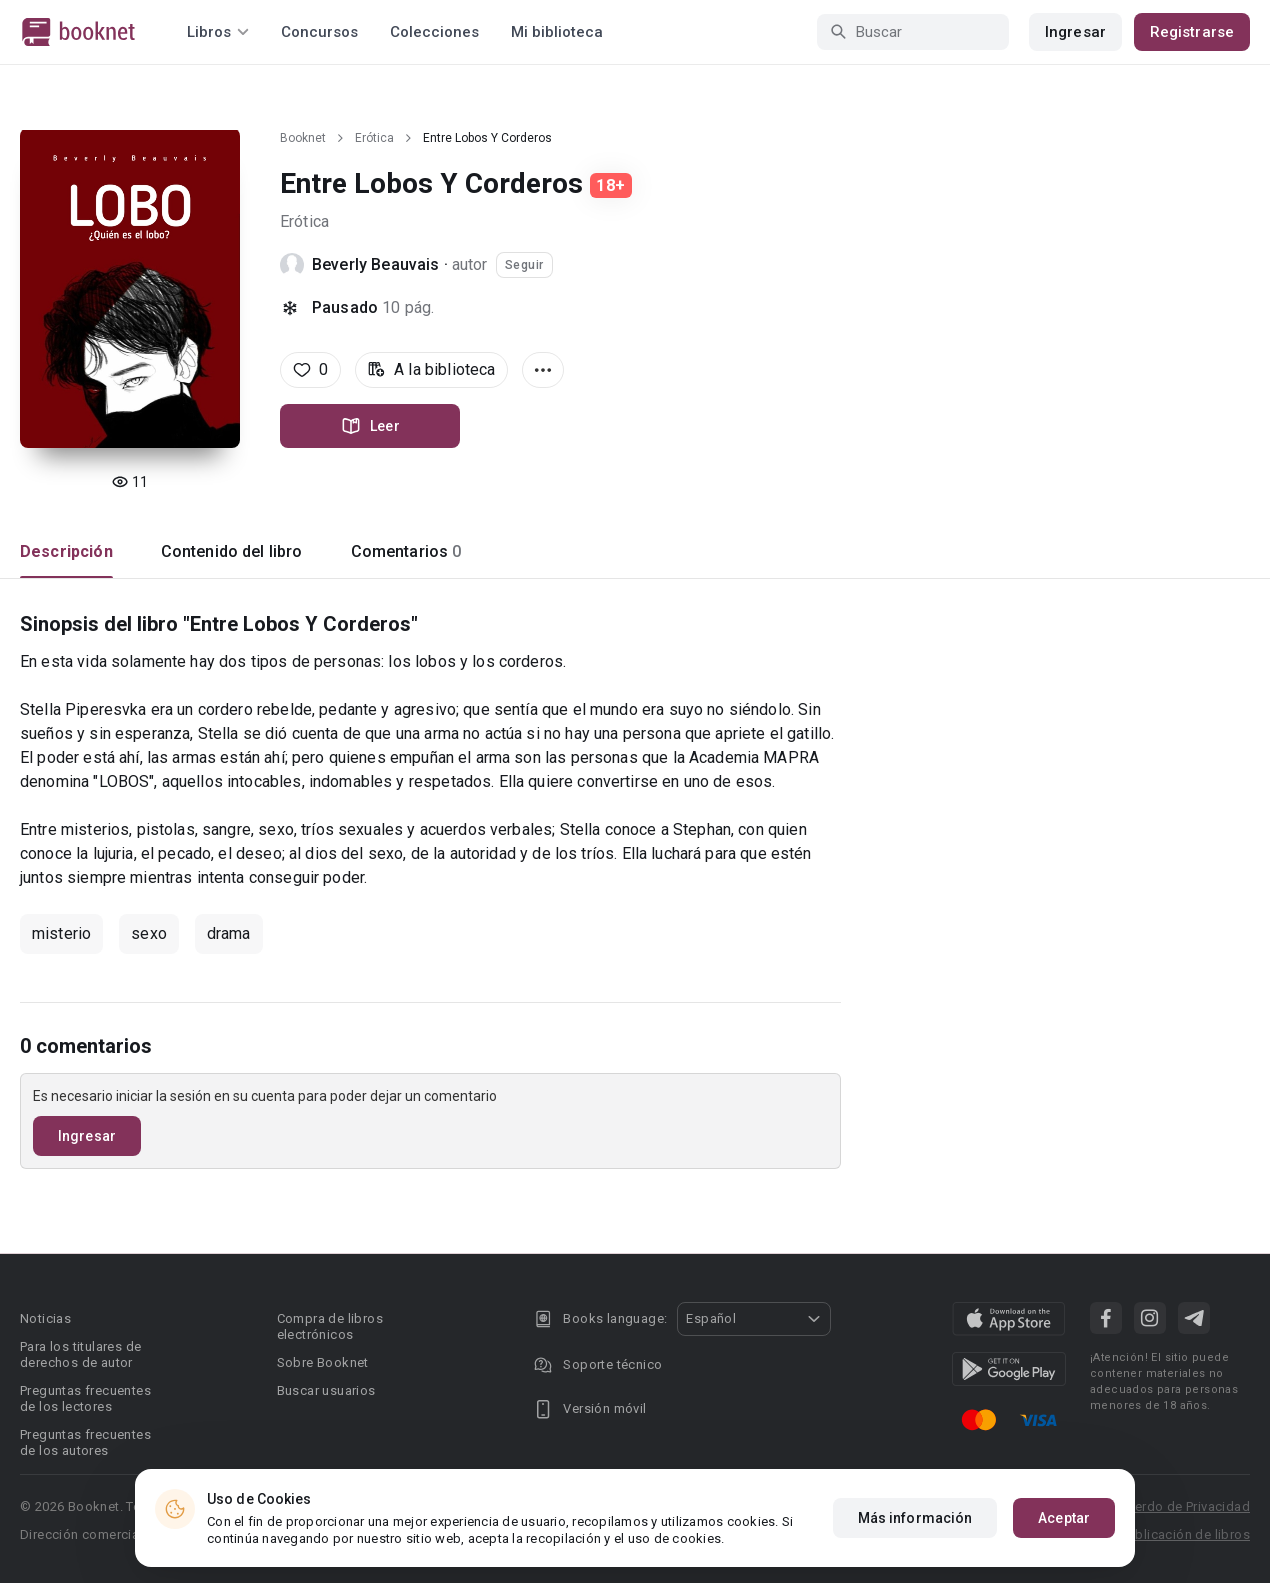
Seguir (524, 265)
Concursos (319, 32)
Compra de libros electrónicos (330, 1326)
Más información (915, 1518)
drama (229, 933)
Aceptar (1064, 1518)
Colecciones (434, 32)
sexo (149, 933)
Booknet (303, 138)
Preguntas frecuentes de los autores (85, 1442)
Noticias (45, 1318)
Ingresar (1075, 32)
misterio (61, 933)
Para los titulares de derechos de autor (80, 1354)
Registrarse (1192, 32)
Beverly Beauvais (375, 264)
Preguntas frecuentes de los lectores (85, 1398)
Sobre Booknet (323, 1362)
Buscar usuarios (326, 1390)
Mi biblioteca (557, 32)
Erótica (374, 138)
